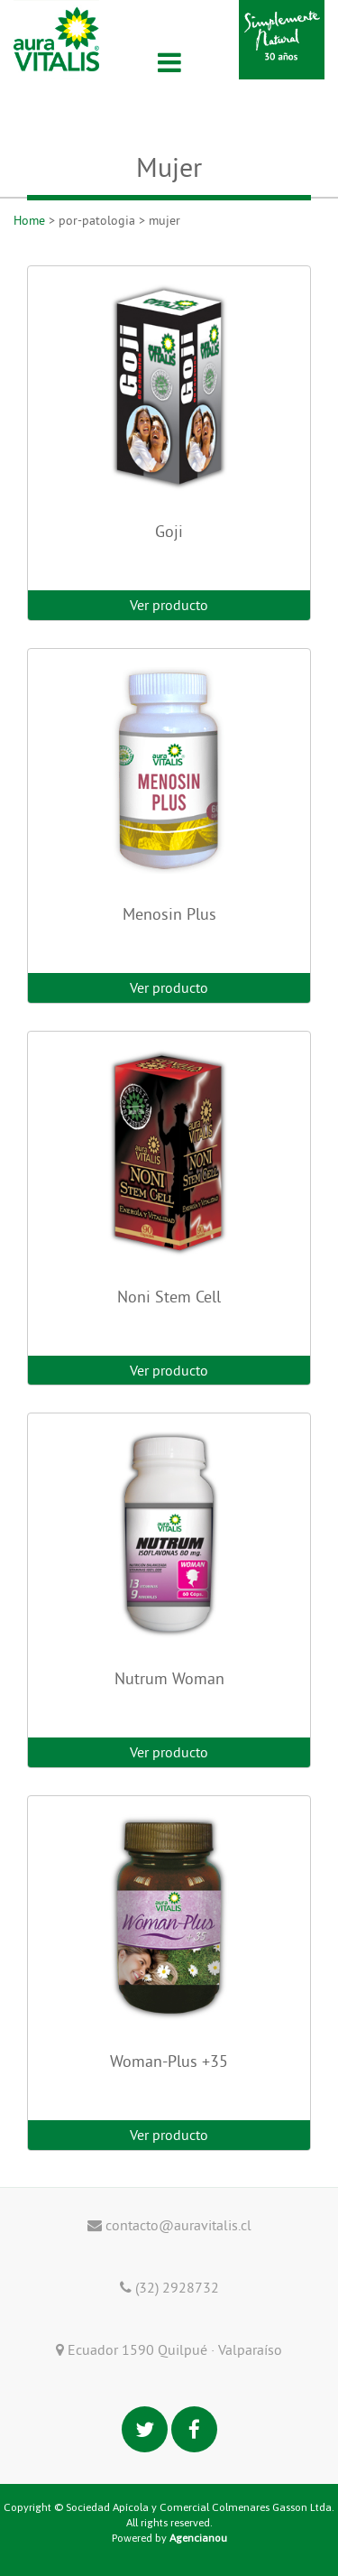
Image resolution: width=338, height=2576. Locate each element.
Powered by (169, 2538)
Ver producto (169, 605)
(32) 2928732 (169, 2287)
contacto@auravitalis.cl (169, 2225)
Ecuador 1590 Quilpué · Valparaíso (169, 2349)
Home (29, 220)
